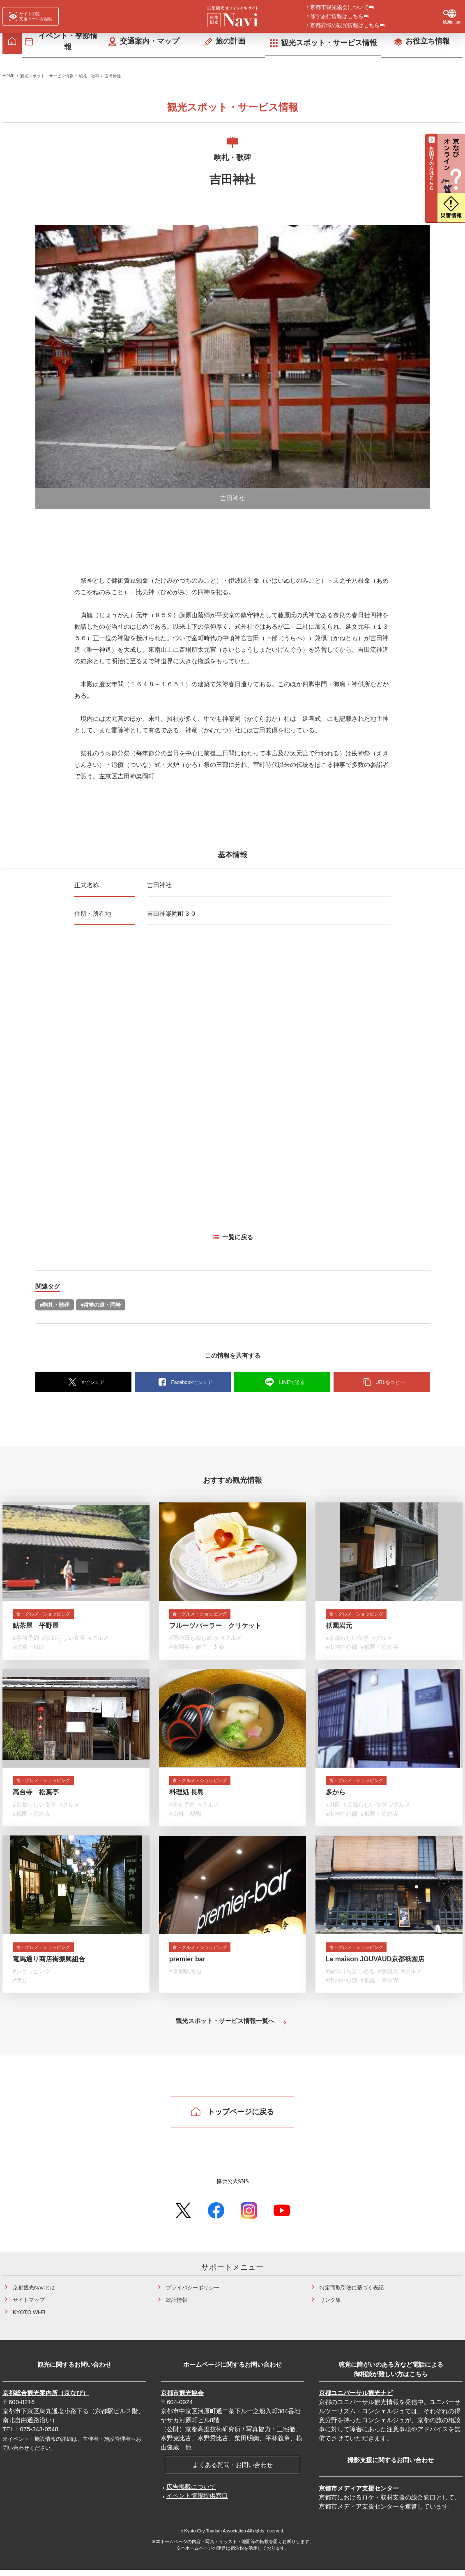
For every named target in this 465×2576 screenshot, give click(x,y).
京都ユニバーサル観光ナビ (356, 2398)
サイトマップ (29, 2306)
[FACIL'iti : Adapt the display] (30, 16)
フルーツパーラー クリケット (215, 1628)
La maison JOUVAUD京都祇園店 (375, 1964)
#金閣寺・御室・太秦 (196, 1649)
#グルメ (99, 1640)
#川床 (333, 1808)
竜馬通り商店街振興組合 (49, 1964)
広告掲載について (191, 2492)
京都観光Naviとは (34, 2293)
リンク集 (330, 2306)
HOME (8, 76)
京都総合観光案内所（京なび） (45, 2398)
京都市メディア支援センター (359, 2493)
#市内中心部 (342, 1649)
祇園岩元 (339, 1628)
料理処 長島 (186, 1796)
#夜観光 (388, 1977)
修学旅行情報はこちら (336, 17)
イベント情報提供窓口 (197, 2501)
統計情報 (176, 2306)
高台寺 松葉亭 (36, 1796)
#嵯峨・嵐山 (29, 1649)
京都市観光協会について (339, 8)
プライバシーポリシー (192, 2293)
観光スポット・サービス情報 (47, 76)
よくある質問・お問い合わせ (233, 2470)
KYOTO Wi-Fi (29, 2318)
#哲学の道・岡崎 (101, 1306)
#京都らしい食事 (63, 1640)
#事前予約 (26, 1640)
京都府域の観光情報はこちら (344, 26)
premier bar (187, 1964)
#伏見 (20, 1986)
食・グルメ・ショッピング (52, 1616)
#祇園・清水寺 (379, 1649)
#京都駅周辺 (185, 1977)
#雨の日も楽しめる (194, 1640)
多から (335, 1796)
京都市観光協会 (182, 2398)
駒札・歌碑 (89, 76)
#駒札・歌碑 (54, 1306)
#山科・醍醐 (185, 1818)
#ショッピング (32, 1977)
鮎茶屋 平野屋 (36, 1628)
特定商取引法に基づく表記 (352, 2293)
